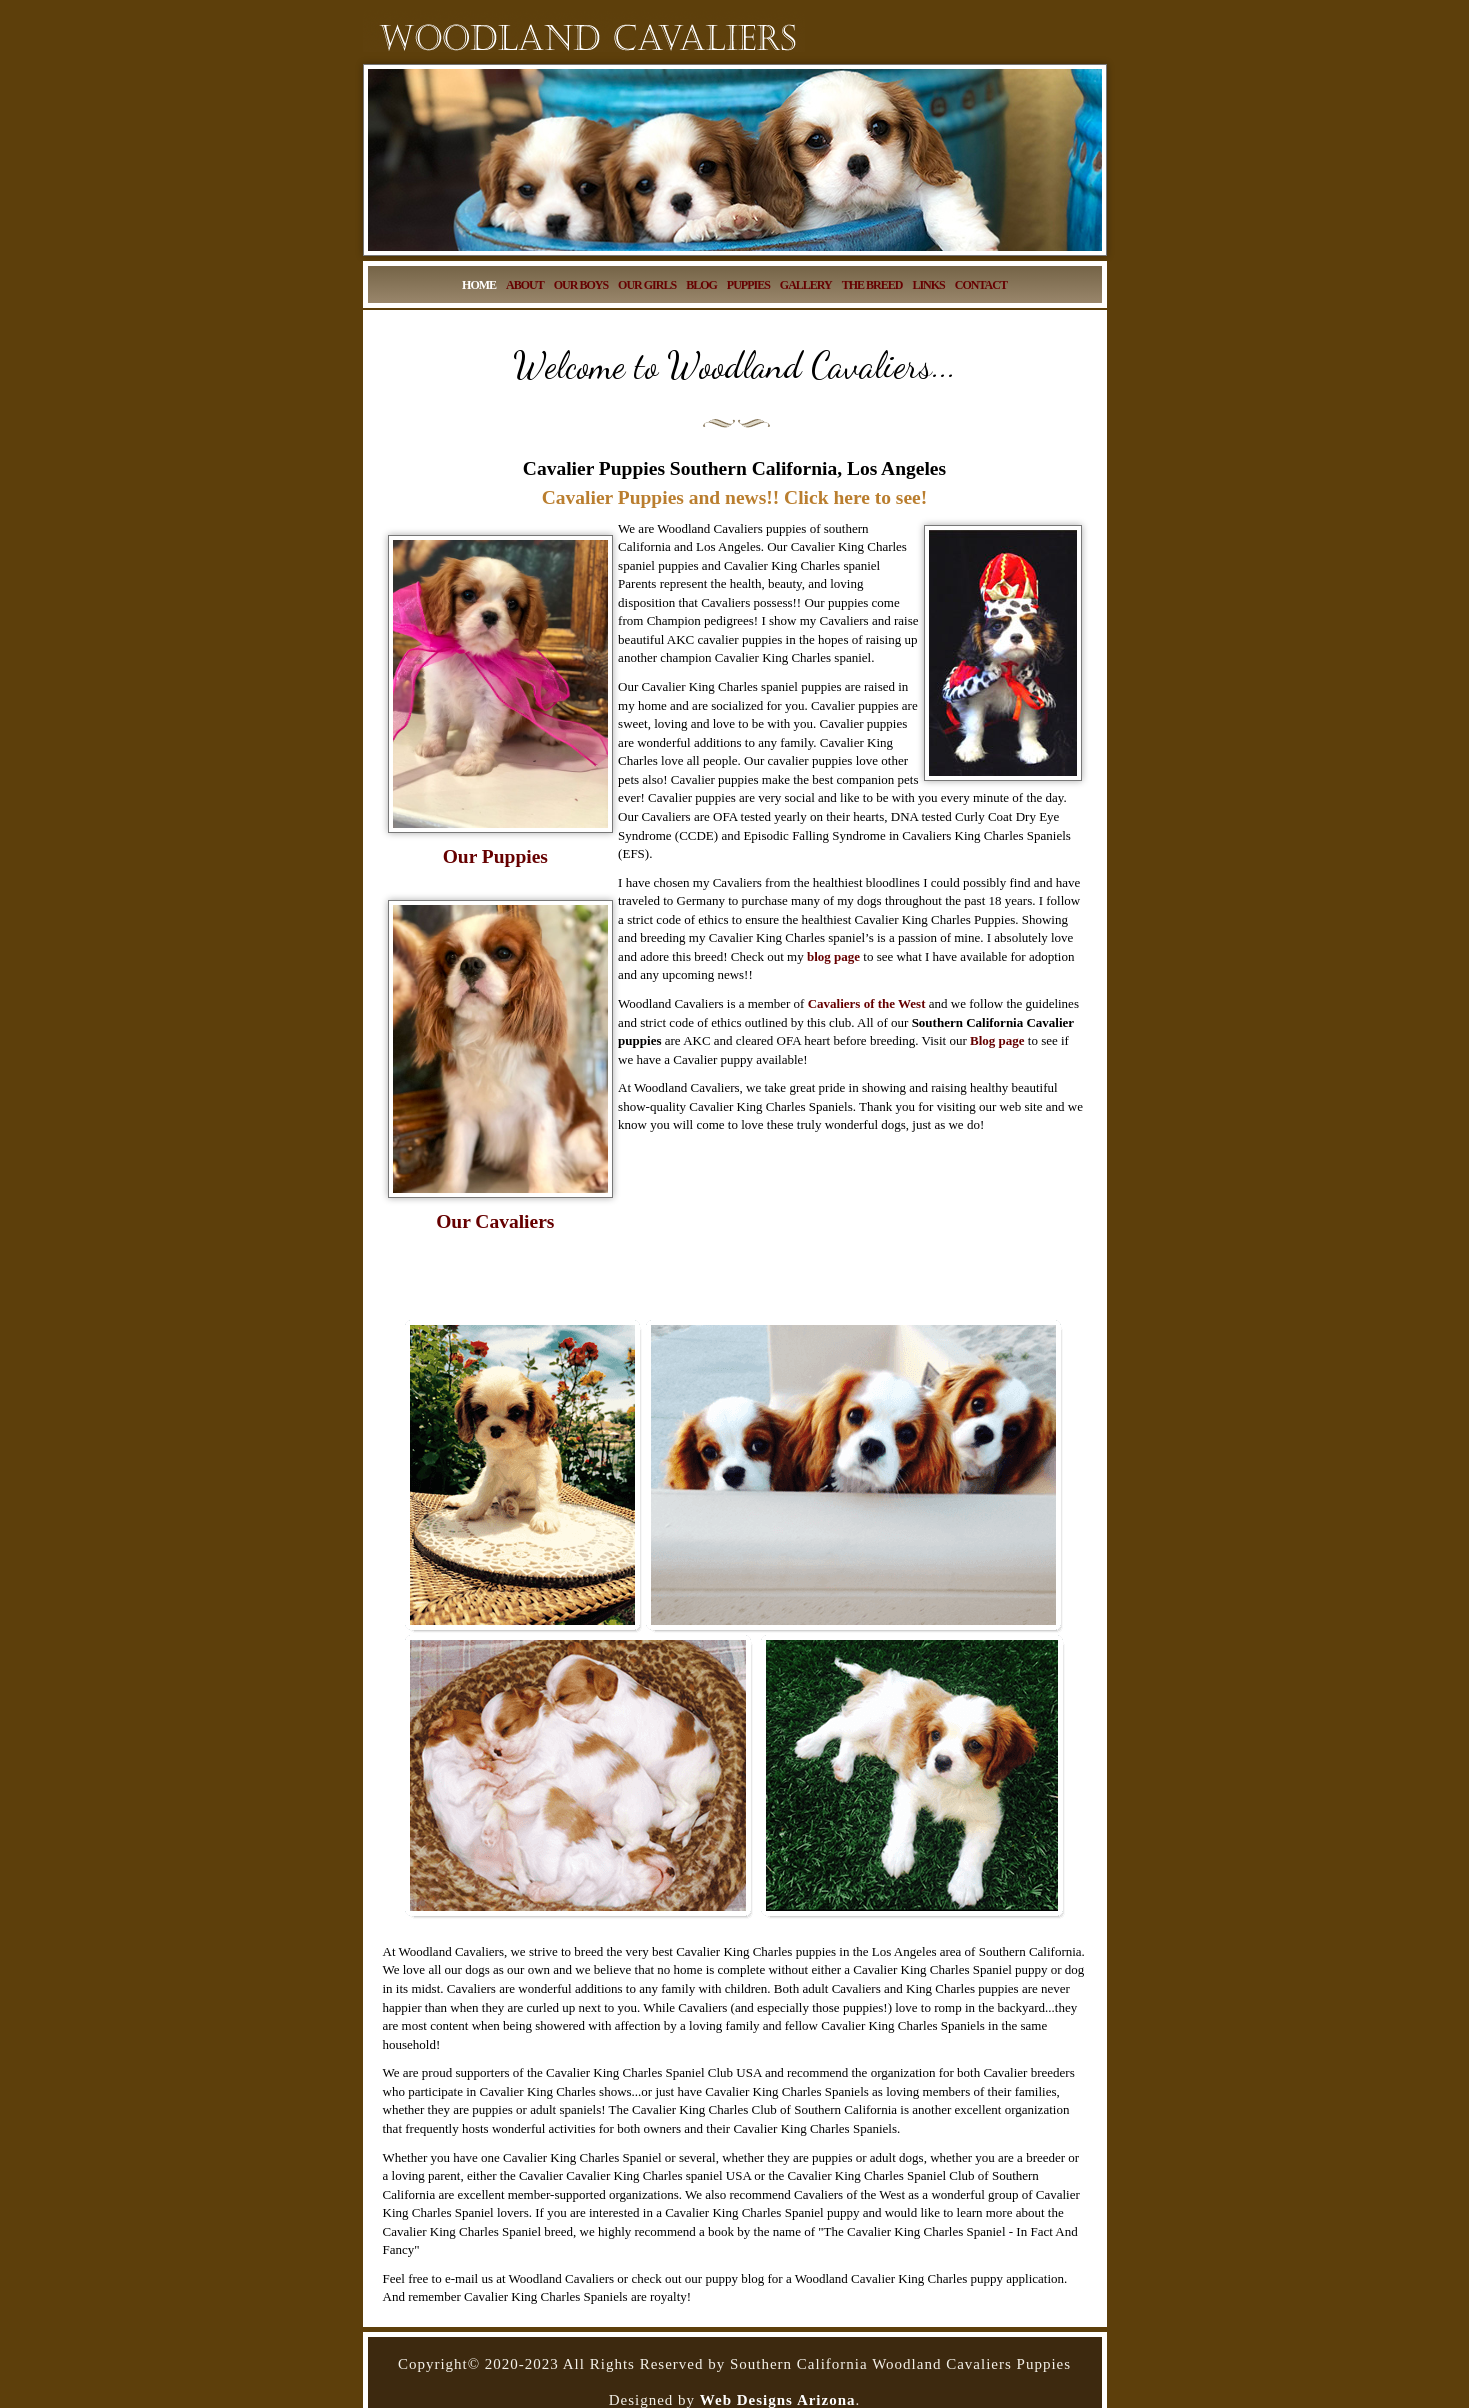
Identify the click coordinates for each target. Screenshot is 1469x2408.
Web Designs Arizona (778, 2400)
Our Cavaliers (495, 1221)
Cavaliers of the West (867, 1003)
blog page (833, 956)
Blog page (997, 1040)
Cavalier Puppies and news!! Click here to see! (734, 497)
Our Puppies (495, 856)
